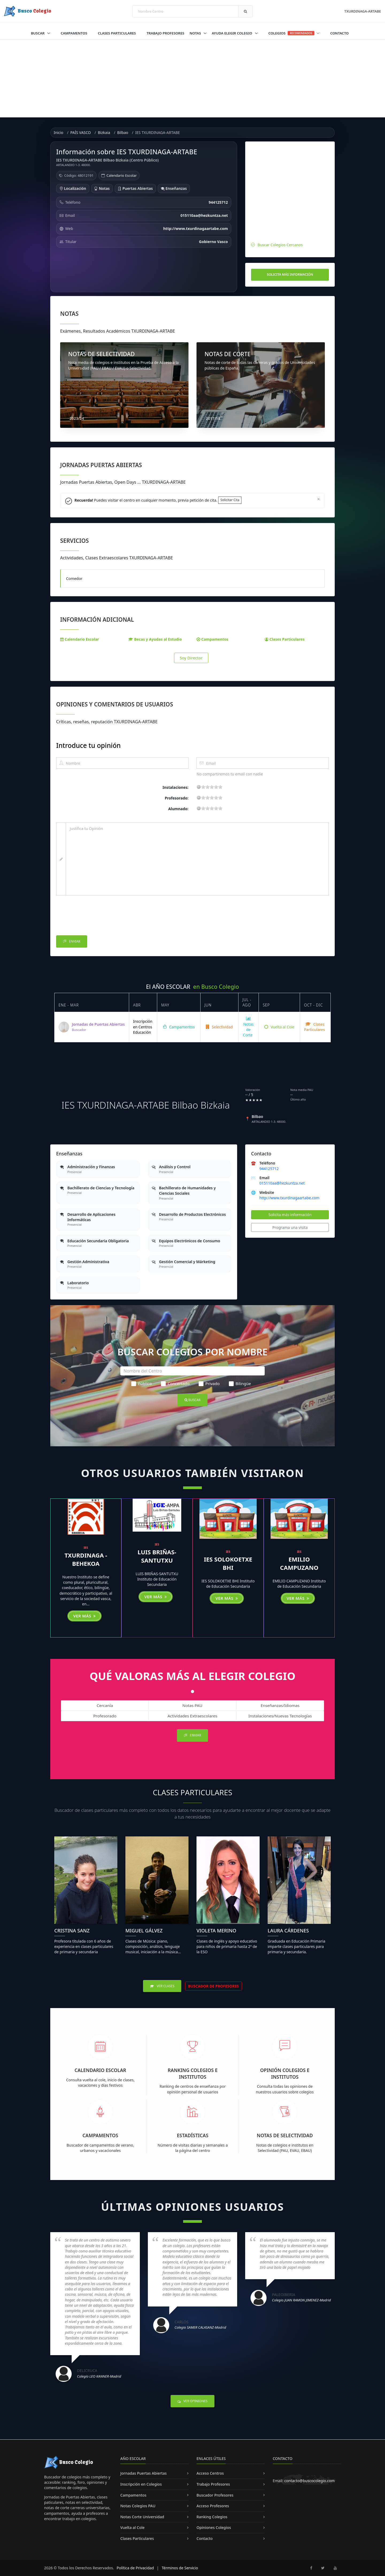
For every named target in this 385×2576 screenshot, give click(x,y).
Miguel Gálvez (144, 1930)
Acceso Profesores (213, 2505)
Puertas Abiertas (135, 188)
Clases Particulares (117, 33)
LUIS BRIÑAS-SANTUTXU (157, 1556)
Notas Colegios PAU (137, 2505)
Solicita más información (290, 274)
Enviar (71, 941)
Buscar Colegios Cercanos (280, 244)
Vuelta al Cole (279, 1026)
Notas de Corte (248, 1026)
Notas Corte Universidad (142, 2516)
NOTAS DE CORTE (228, 354)
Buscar (38, 33)
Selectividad (219, 1026)
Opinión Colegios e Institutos (284, 2073)
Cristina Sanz (72, 1930)
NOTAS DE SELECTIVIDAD (101, 354)
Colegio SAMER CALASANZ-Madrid (200, 2327)
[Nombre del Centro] (192, 1370)
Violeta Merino (216, 1930)
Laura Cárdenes (288, 1930)
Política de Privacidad (135, 2567)
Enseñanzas (174, 188)
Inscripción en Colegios (141, 2484)
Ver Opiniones (192, 2401)
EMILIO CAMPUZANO (299, 1563)
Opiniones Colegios (214, 2527)
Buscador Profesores (215, 2495)
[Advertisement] (192, 80)
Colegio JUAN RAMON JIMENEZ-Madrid (301, 2300)
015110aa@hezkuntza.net (282, 1183)
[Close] (319, 499)
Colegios (294, 33)
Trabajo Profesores (165, 33)
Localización (72, 188)
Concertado (175, 1383)
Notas (196, 33)
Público (141, 1383)
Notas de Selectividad (285, 2135)
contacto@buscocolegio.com (309, 2480)
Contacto (339, 33)
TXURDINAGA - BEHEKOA (85, 1559)
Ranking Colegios (212, 2516)
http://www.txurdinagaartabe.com (289, 1197)
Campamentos (74, 33)
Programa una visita (290, 1227)
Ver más (84, 1615)
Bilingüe (240, 1383)
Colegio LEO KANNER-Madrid (99, 2376)
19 (220, 787)
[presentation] (96, 916)
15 (216, 787)
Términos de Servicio (180, 2567)
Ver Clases (162, 1986)
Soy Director (191, 657)
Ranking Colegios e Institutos (193, 2073)
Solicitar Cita (229, 500)
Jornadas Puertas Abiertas (143, 2473)
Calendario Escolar (121, 175)
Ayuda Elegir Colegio (232, 33)
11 (212, 787)
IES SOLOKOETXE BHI (228, 1563)
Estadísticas (193, 2135)
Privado (209, 1383)
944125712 (269, 1168)
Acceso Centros (210, 2473)
